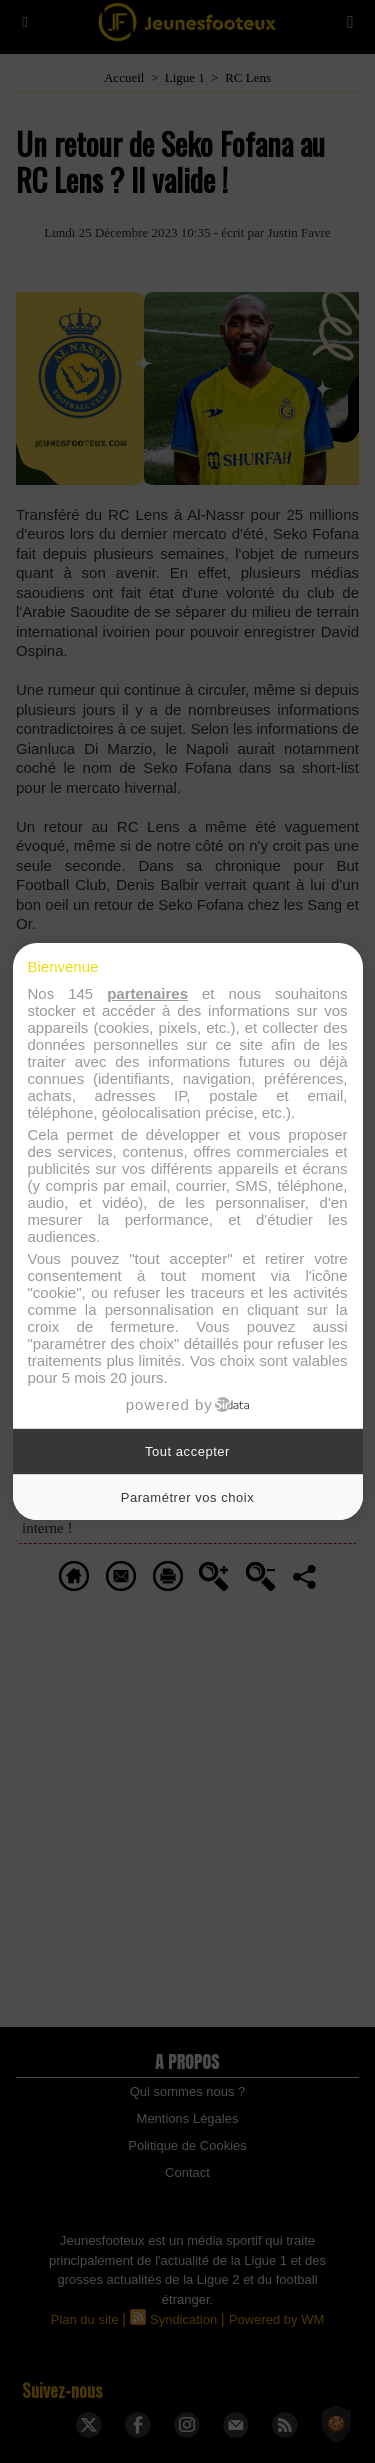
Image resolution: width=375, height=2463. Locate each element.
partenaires (147, 993)
